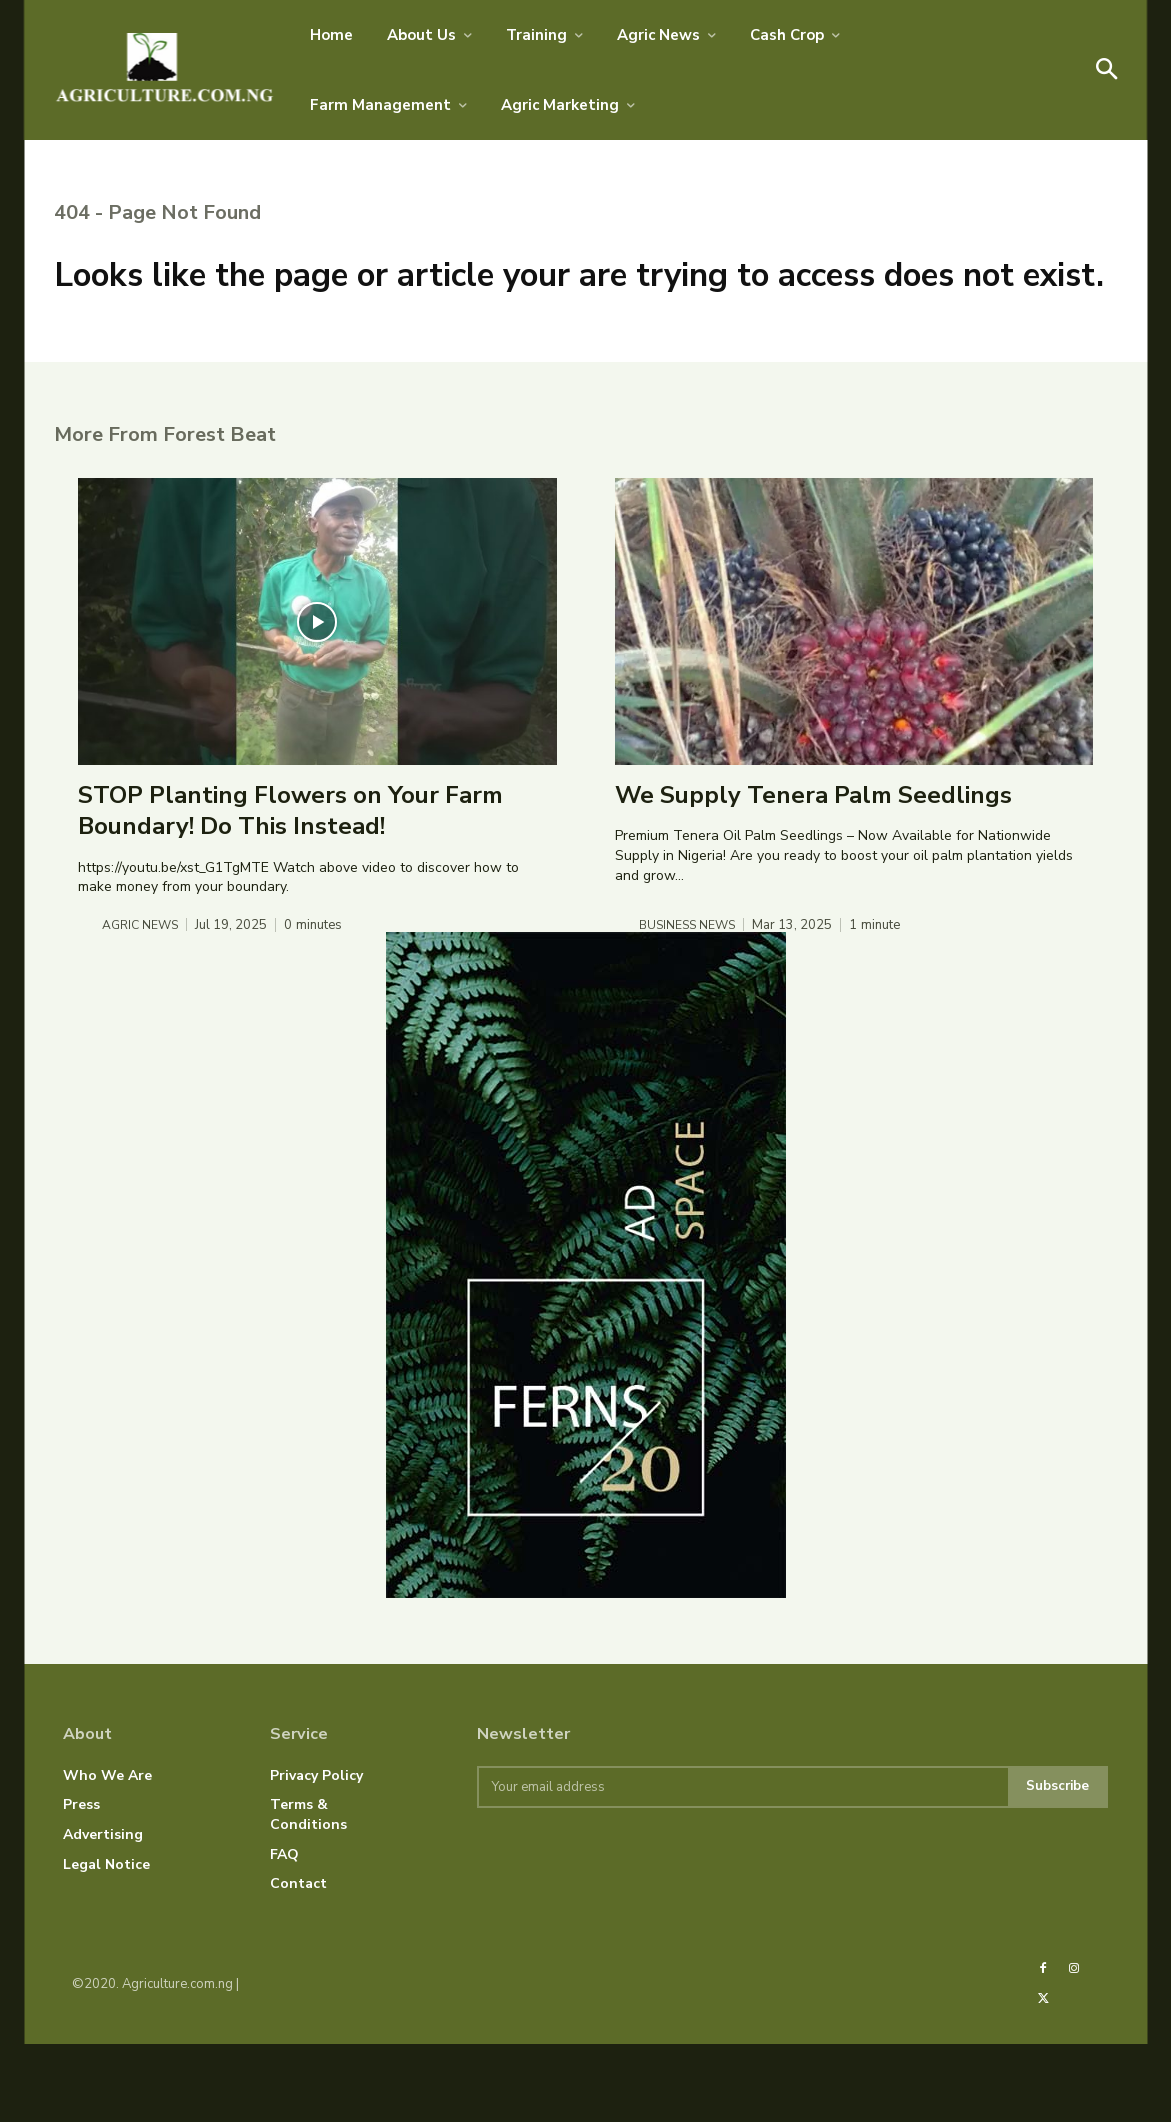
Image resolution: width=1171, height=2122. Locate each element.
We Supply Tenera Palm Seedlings (813, 871)
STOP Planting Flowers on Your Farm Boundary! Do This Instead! (290, 886)
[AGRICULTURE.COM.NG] (165, 69)
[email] (741, 1865)
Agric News (142, 1000)
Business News (690, 1000)
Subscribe (1056, 1864)
